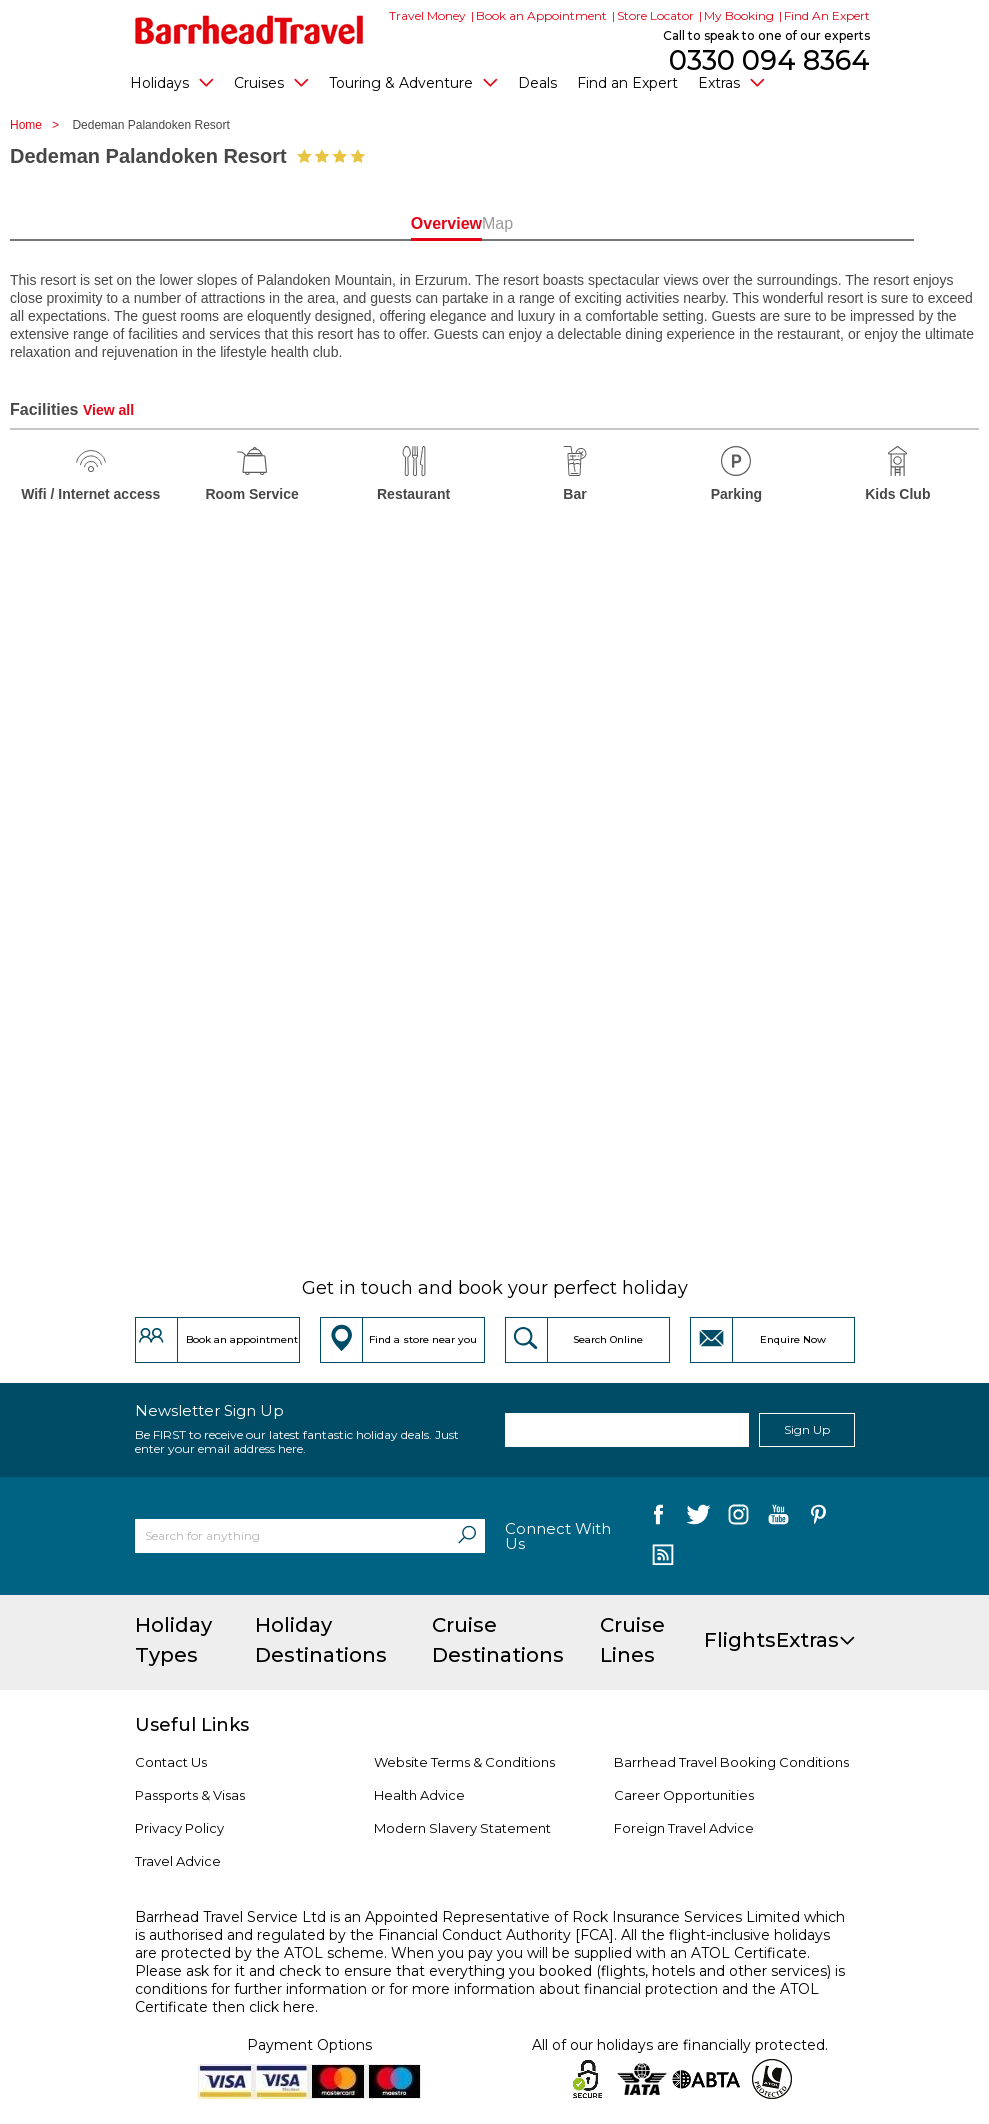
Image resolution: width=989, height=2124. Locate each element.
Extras (731, 82)
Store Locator (655, 15)
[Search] (467, 1536)
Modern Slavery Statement (462, 1828)
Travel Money (427, 15)
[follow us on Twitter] (698, 1518)
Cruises (271, 82)
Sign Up (807, 1429)
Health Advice (419, 1795)
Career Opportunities (684, 1795)
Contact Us (171, 1762)
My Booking (739, 15)
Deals (537, 83)
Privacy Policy (179, 1828)
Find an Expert (627, 83)
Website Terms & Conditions (464, 1762)
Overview (407, 223)
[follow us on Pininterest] (818, 1518)
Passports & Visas (190, 1795)
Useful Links (192, 1725)
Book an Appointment (541, 15)
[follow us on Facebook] (658, 1518)
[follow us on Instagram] (738, 1518)
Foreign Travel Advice (684, 1828)
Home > (39, 125)
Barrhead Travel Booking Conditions (731, 1762)
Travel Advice (178, 1861)
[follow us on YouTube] (778, 1518)
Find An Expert (827, 15)
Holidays (172, 82)
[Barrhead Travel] (249, 30)
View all (108, 410)
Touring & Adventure (413, 82)
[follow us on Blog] (663, 1557)
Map (581, 223)
